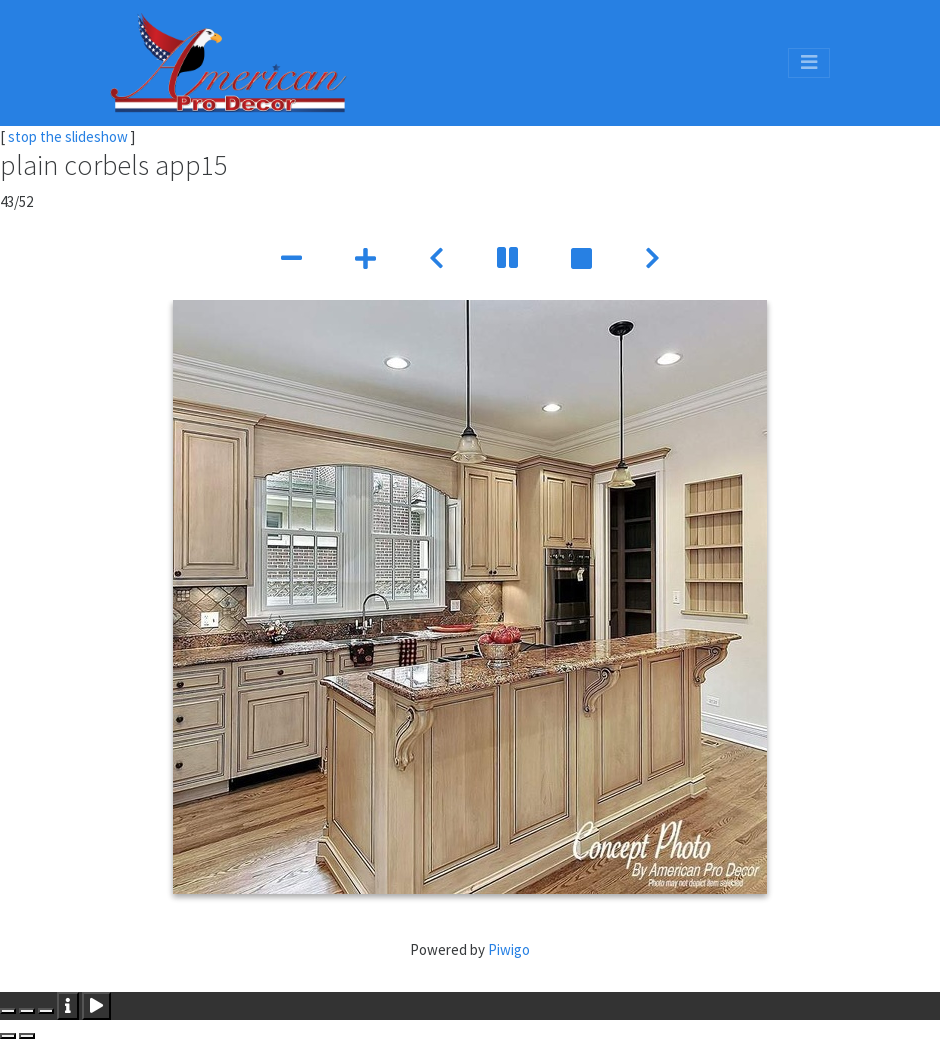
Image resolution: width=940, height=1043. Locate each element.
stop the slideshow (68, 136)
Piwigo (509, 949)
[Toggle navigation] (809, 63)
